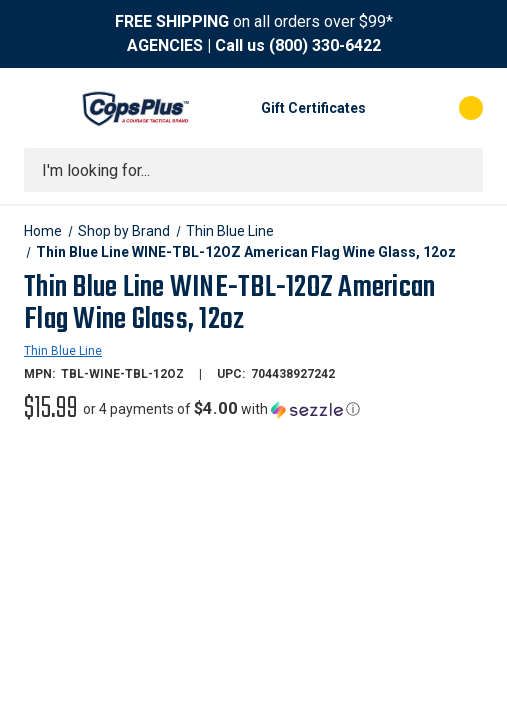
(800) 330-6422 (325, 45)
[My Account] (390, 108)
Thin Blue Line (63, 351)
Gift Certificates (313, 108)
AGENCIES (165, 45)
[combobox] (253, 170)
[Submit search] (461, 170)
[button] (221, 409)
